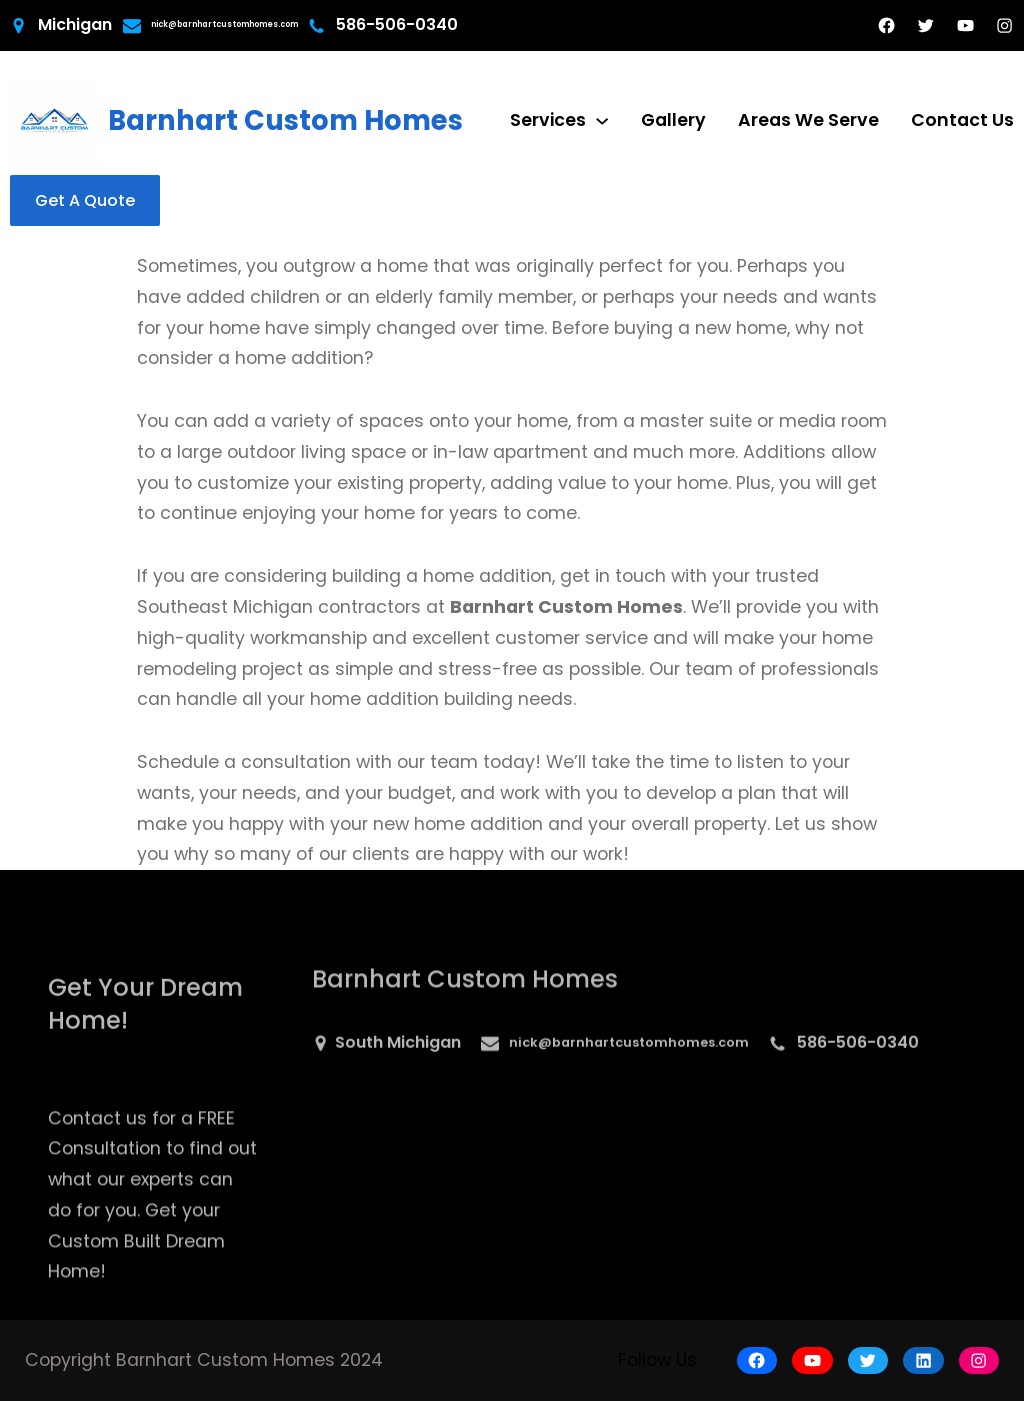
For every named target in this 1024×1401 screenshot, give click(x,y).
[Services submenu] (602, 120)
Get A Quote (85, 200)
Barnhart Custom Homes (285, 120)
